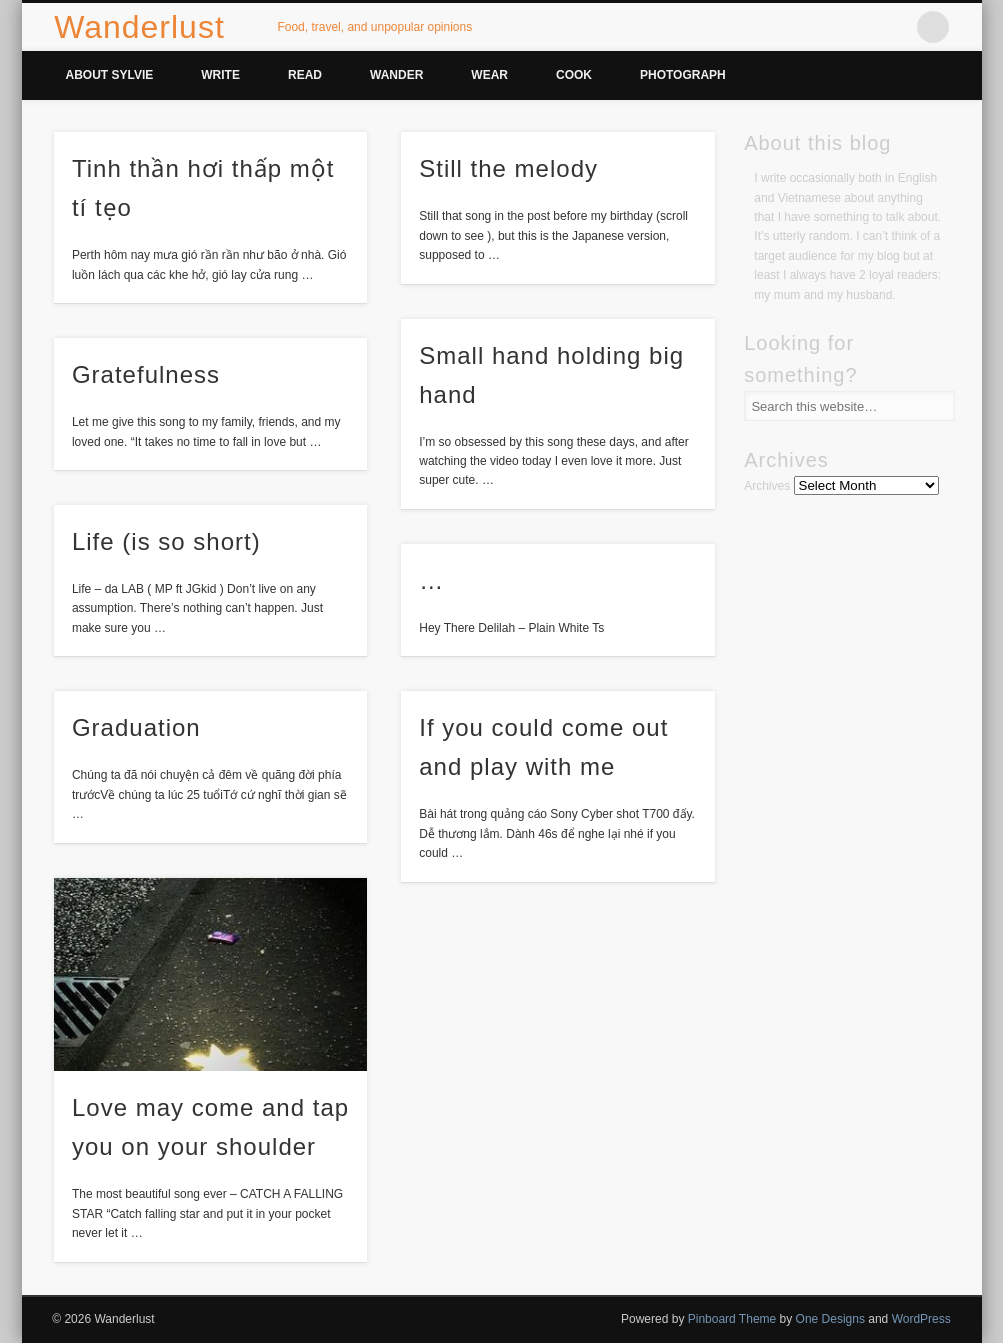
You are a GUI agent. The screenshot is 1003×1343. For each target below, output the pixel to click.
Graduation (136, 727)
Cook (574, 75)
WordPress (921, 1319)
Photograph (683, 75)
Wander (396, 75)
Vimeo (892, 27)
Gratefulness (146, 374)
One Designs (830, 1319)
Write (220, 75)
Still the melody (508, 168)
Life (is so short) (166, 541)
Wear (489, 75)
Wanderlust (139, 27)
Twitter (851, 27)
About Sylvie (110, 75)
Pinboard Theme (732, 1319)
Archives (767, 486)
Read (305, 75)
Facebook (809, 27)
